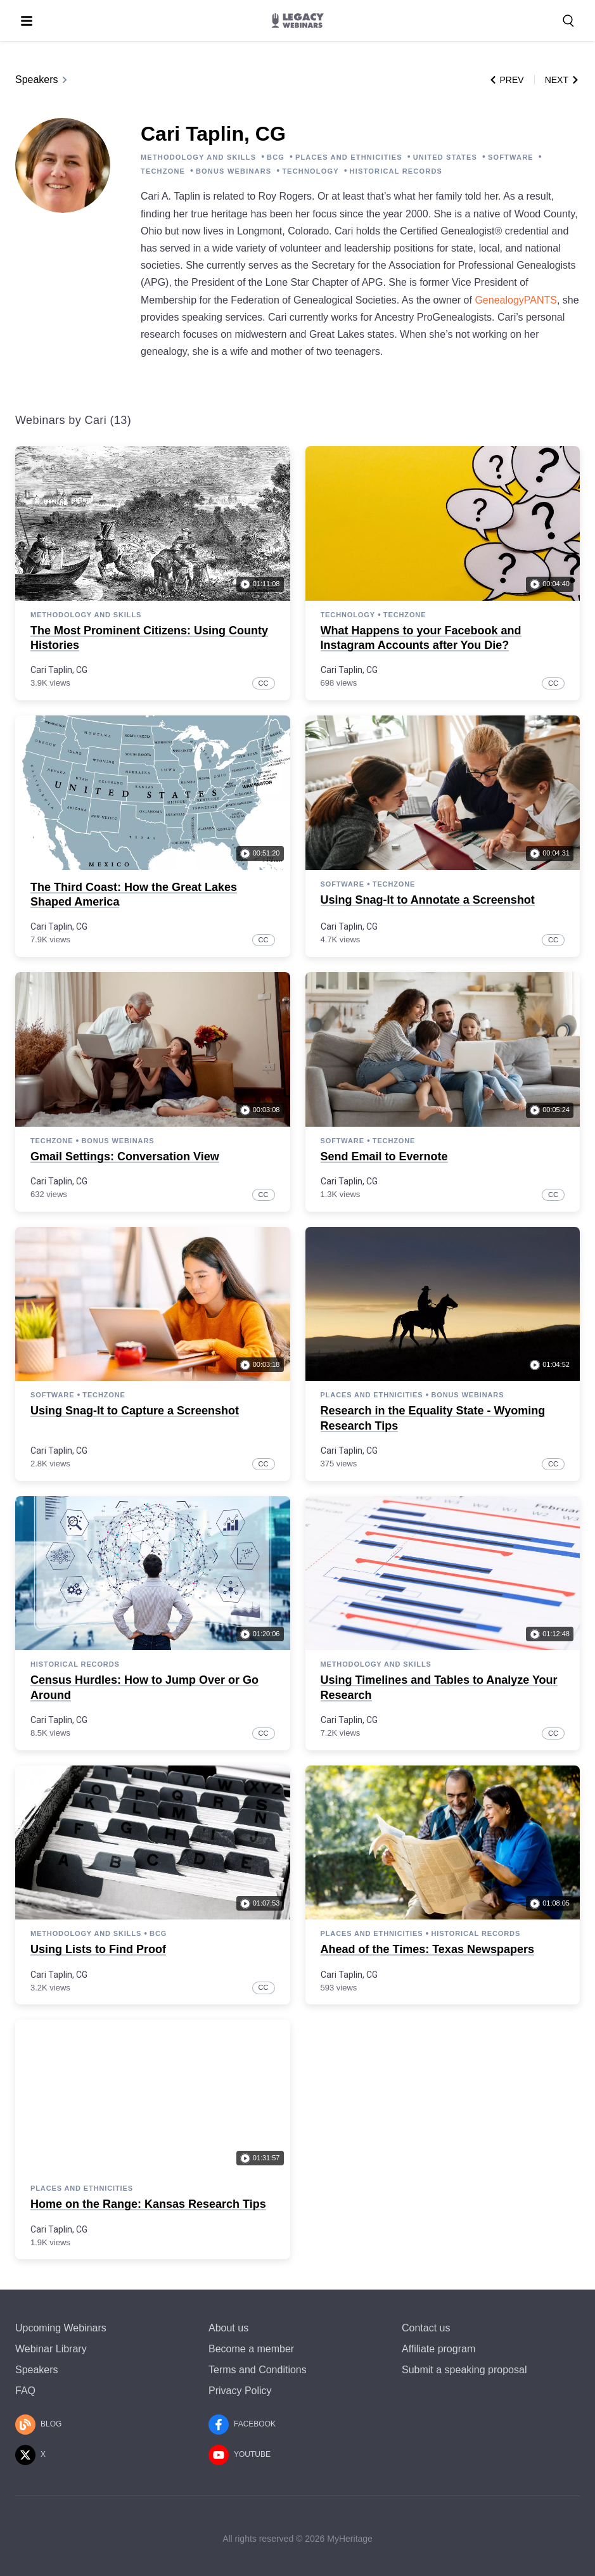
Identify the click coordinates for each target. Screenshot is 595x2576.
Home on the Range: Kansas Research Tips (148, 2204)
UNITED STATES (445, 157)
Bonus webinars (117, 1140)
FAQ (25, 2390)
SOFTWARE (511, 157)
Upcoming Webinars (60, 2328)
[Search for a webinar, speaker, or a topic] (568, 21)
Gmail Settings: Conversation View (124, 1156)
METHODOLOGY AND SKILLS (198, 157)
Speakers (41, 79)
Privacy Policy (240, 2390)
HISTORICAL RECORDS (396, 171)
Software (342, 884)
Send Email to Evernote (384, 1156)
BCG (276, 157)
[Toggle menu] (26, 21)
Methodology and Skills (85, 614)
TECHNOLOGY (310, 171)
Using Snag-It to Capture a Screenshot (134, 1410)
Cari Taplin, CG (58, 670)
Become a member (251, 2348)
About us (228, 2328)
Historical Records (75, 1664)
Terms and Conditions (257, 2369)
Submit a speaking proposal (464, 2369)
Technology (348, 614)
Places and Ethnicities (372, 1395)
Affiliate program (438, 2348)
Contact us (426, 2328)
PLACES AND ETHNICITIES (348, 157)
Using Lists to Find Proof (98, 1949)
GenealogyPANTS (516, 300)
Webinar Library (51, 2348)
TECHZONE (163, 171)
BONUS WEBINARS (233, 171)
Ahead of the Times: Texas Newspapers (427, 1949)
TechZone (404, 614)
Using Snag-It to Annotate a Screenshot (428, 900)
